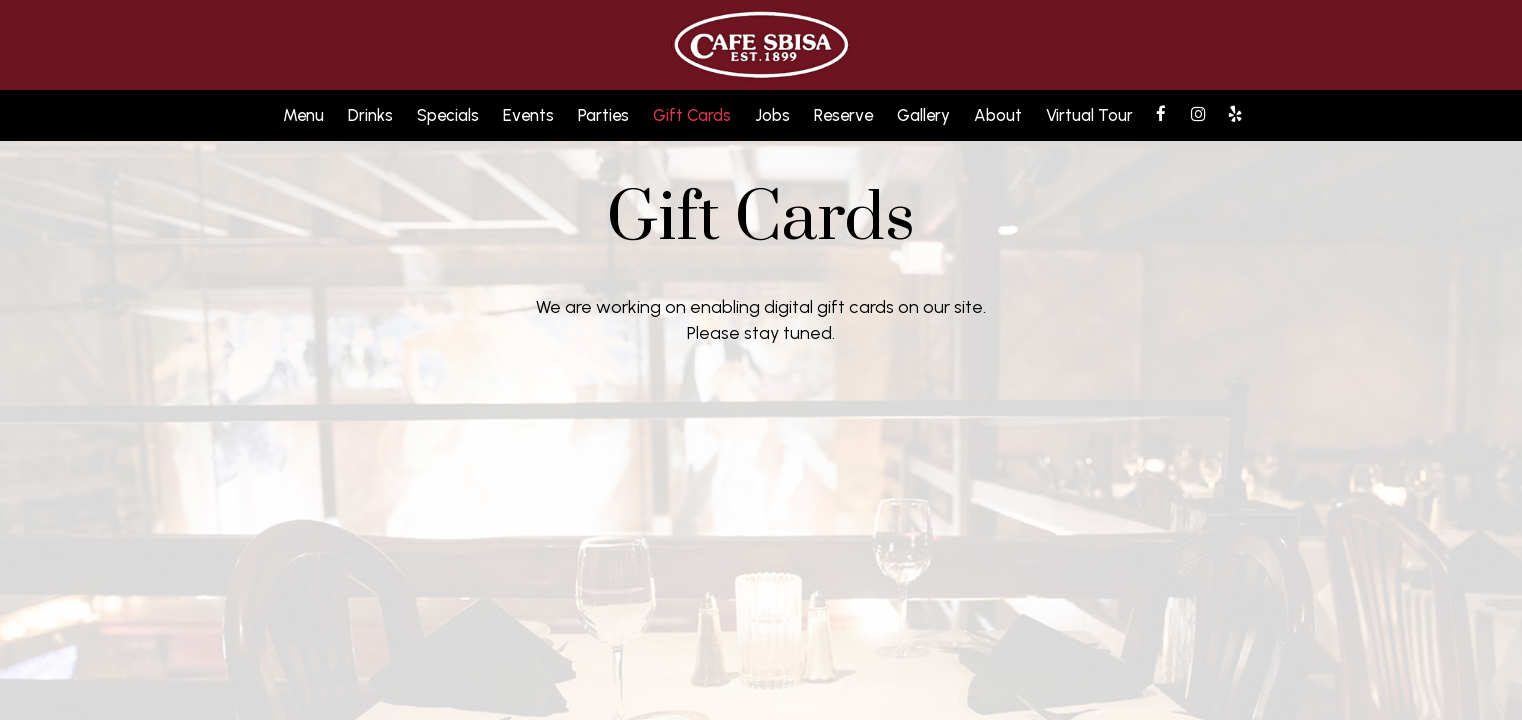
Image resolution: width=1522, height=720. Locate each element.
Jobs (772, 115)
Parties (603, 115)
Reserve (843, 115)
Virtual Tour (1089, 115)
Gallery (923, 115)
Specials (448, 115)
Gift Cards (692, 115)
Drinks (370, 115)
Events (528, 115)
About (998, 115)
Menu (303, 115)
